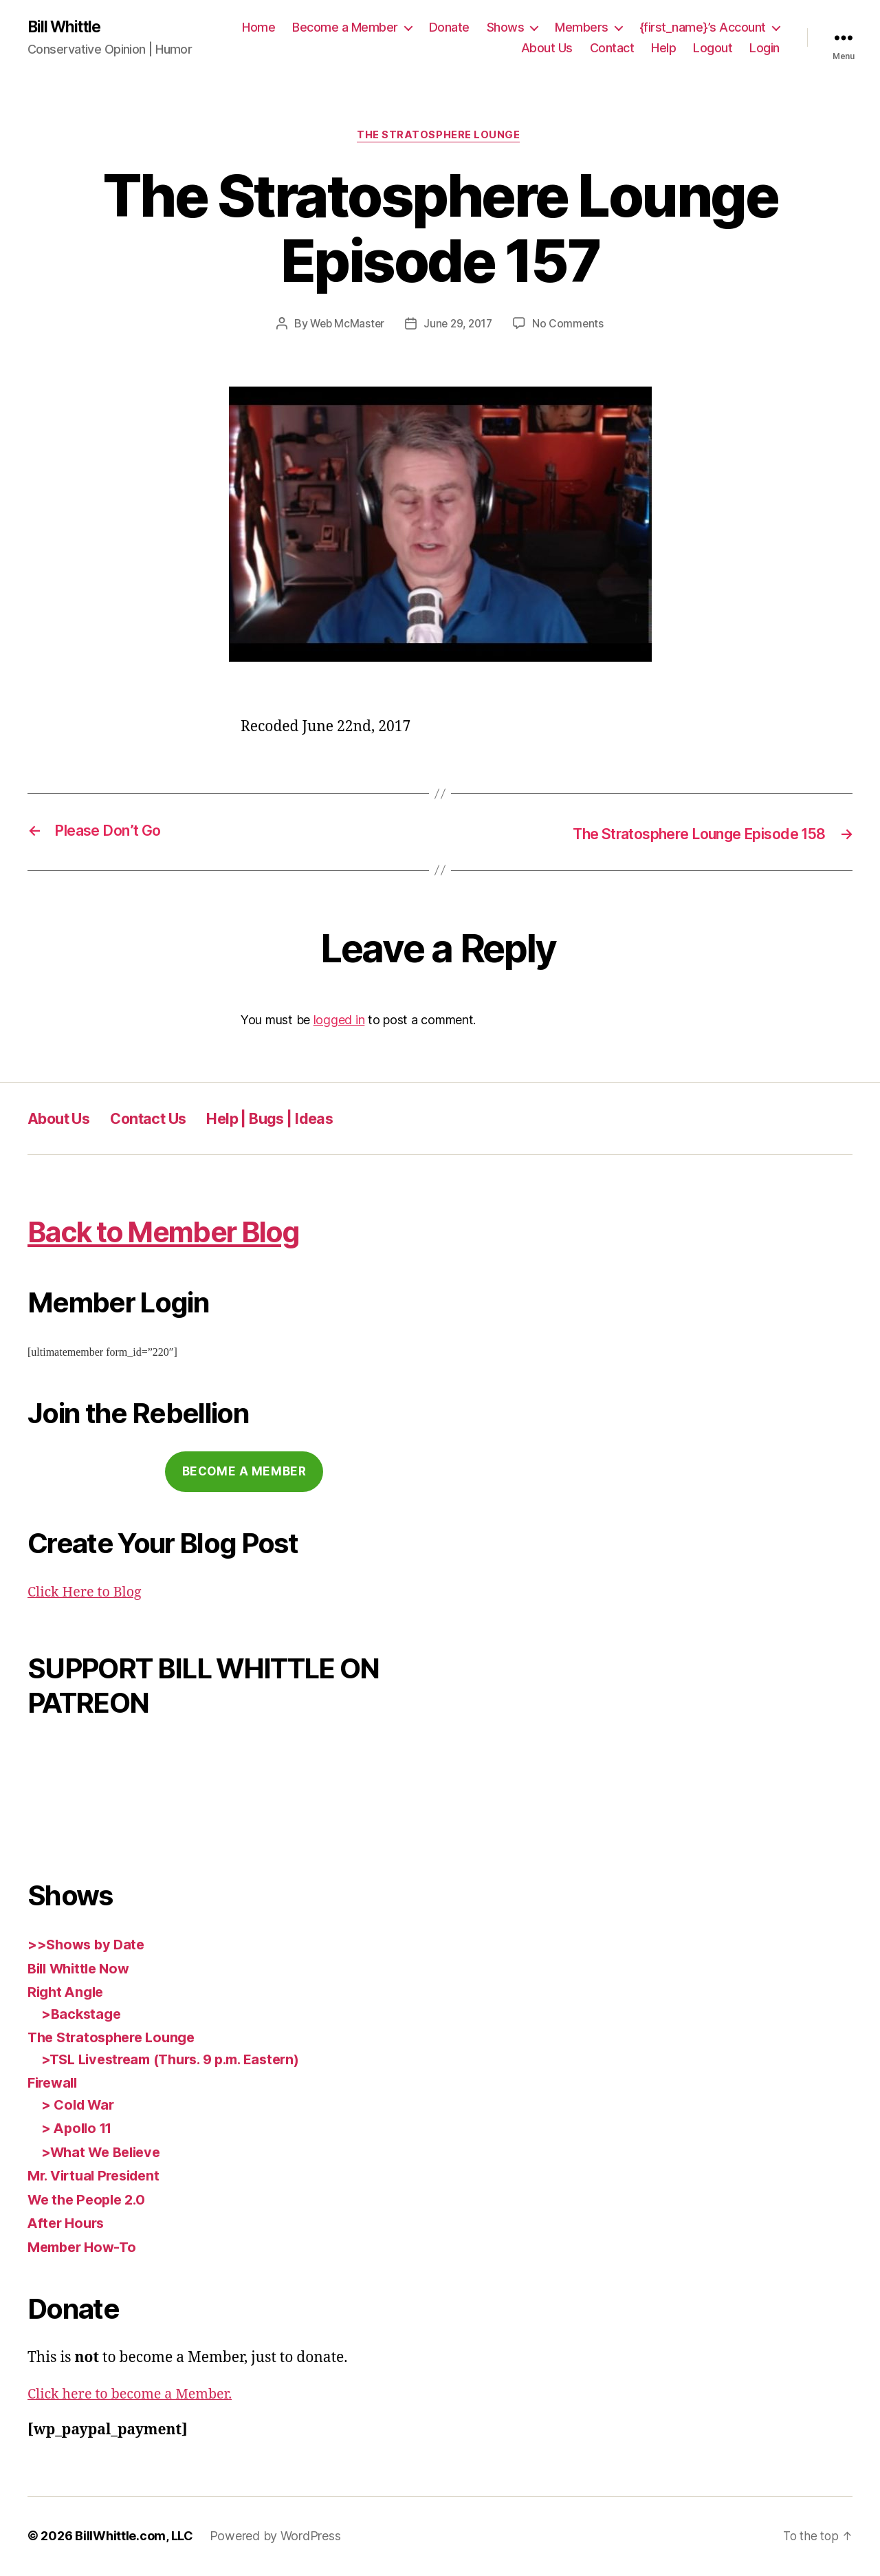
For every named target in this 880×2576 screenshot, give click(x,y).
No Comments (571, 326)
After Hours (68, 2224)
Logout (712, 48)
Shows (506, 28)
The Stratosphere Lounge (440, 137)
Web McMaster (345, 326)
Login (764, 48)
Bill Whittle (67, 27)
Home (258, 28)
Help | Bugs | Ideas (299, 1119)
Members (581, 28)
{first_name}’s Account (702, 28)
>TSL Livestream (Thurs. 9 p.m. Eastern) (179, 2060)
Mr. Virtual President (98, 2177)
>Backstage (82, 2015)
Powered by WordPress (275, 2537)
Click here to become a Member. (136, 2395)
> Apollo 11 (79, 2130)
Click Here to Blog (88, 1593)
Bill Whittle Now (83, 1969)
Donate (449, 28)
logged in (339, 1021)
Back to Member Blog (186, 1231)
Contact (612, 48)
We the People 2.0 (90, 2200)
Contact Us (163, 1119)
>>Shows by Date (88, 1946)
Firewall (55, 2084)
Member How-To (85, 2248)
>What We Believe (104, 2153)
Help (663, 48)
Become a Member (345, 28)
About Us (547, 48)
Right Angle (68, 1993)
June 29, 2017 (459, 326)
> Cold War (79, 2105)
